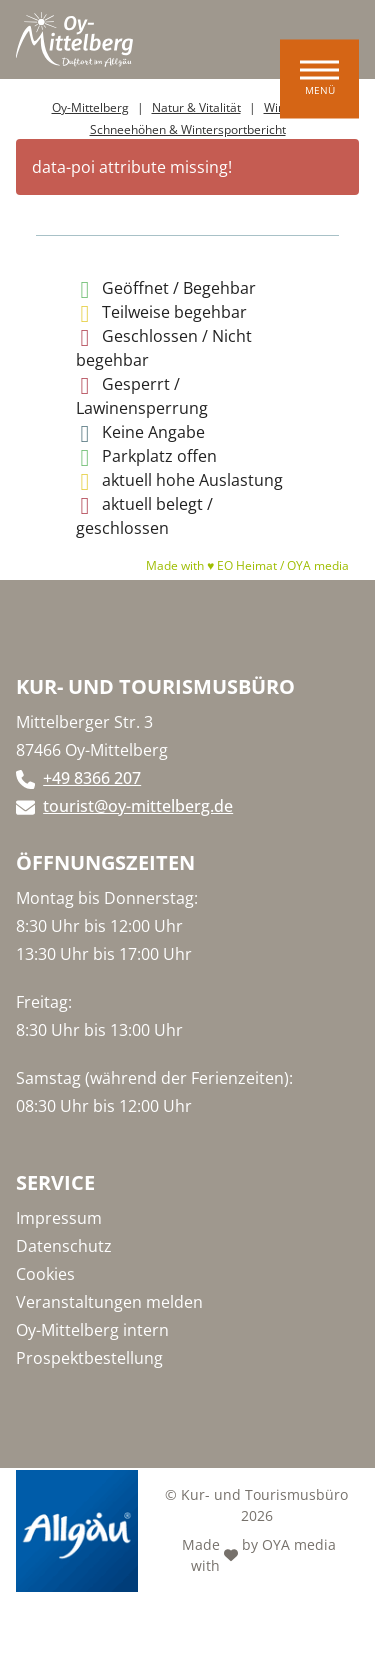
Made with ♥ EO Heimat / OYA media (247, 565)
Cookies (45, 1274)
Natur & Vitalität (196, 107)
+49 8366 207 (92, 778)
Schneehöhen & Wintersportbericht (188, 129)
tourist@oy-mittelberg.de (138, 806)
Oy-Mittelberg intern (92, 1330)
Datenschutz (64, 1246)
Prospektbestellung (89, 1358)
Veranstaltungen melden (109, 1302)
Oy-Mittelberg (90, 107)
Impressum (59, 1218)
